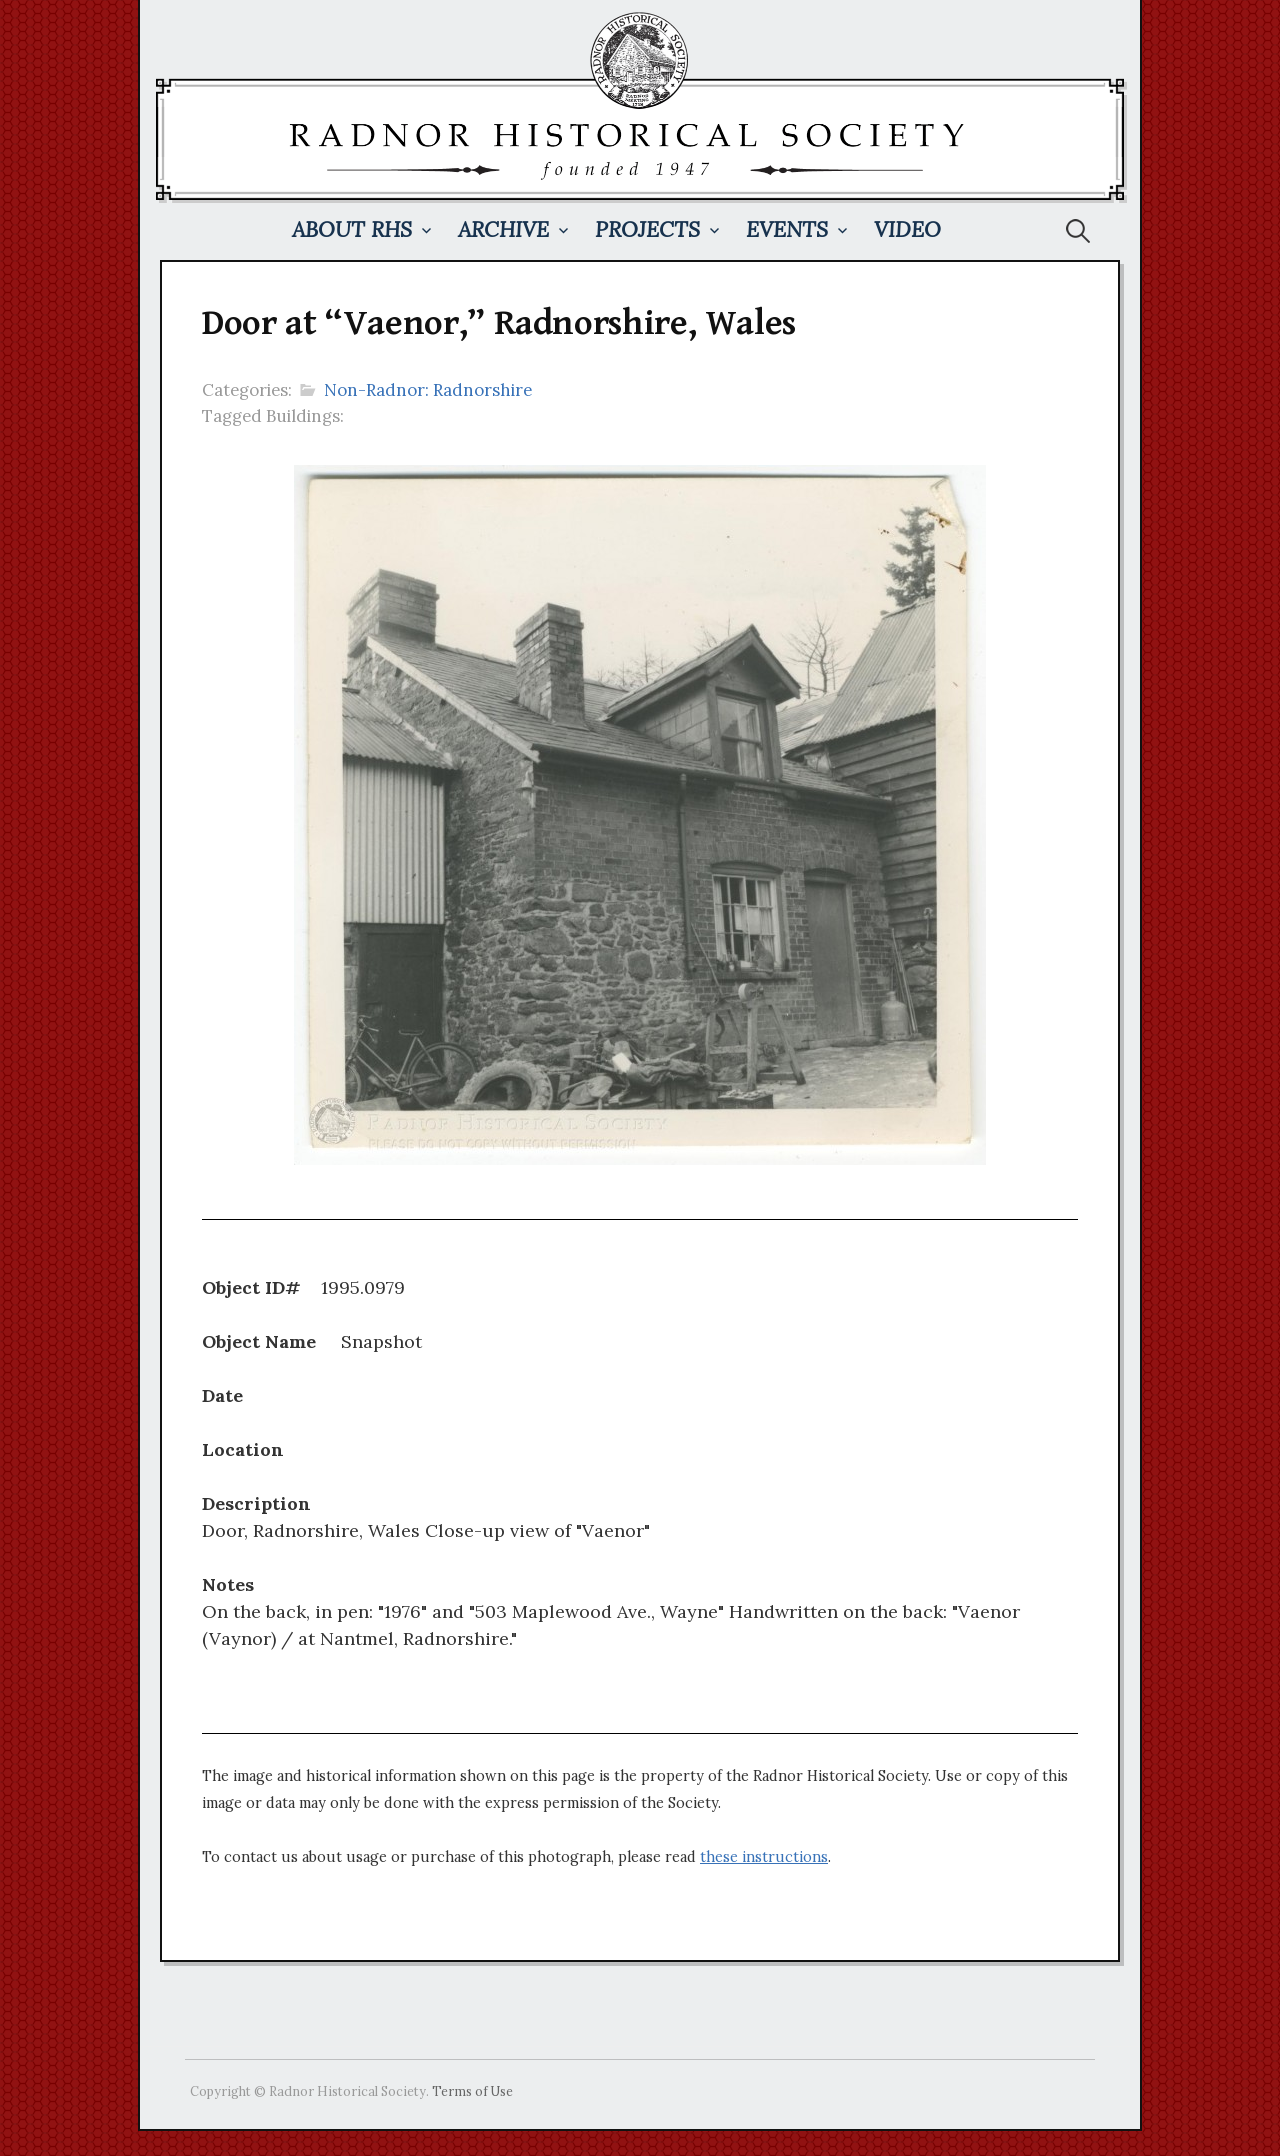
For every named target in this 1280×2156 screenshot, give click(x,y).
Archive (503, 229)
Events (787, 229)
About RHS (352, 229)
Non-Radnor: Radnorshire (428, 390)
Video (907, 229)
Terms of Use (472, 2091)
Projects (647, 229)
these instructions (764, 1857)
